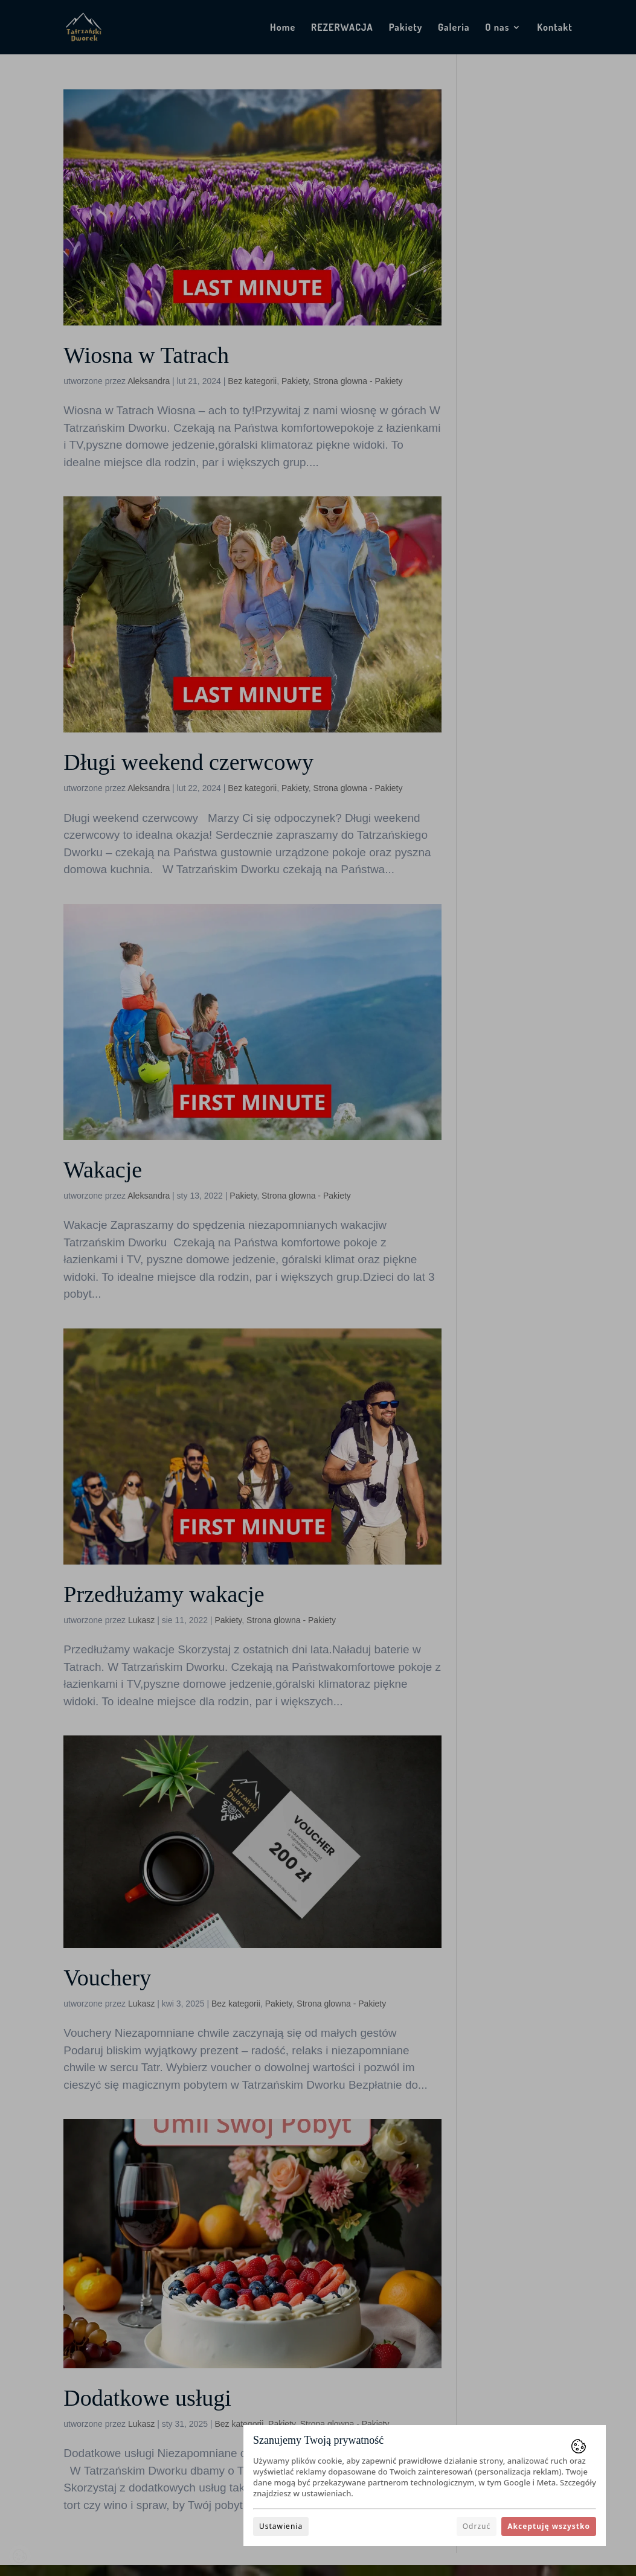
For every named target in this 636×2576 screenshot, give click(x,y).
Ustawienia (281, 2526)
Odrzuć (477, 2526)
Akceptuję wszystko (548, 2526)
